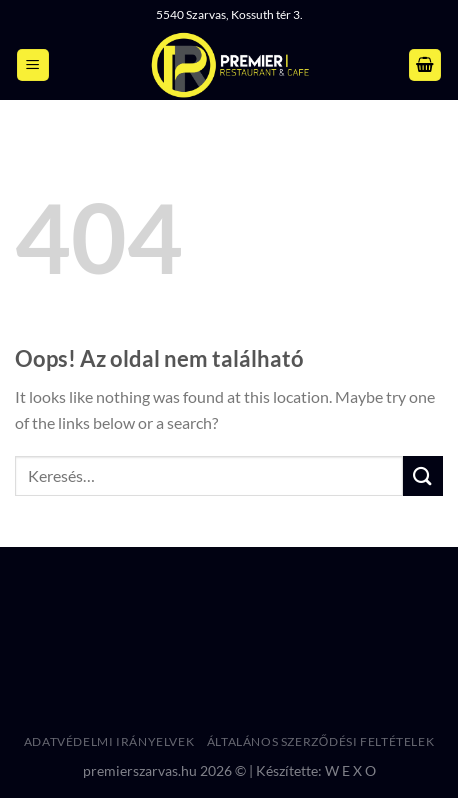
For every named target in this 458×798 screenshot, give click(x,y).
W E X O (350, 770)
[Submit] (423, 475)
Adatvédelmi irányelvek (109, 741)
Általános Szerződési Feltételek (321, 741)
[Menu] (33, 65)
